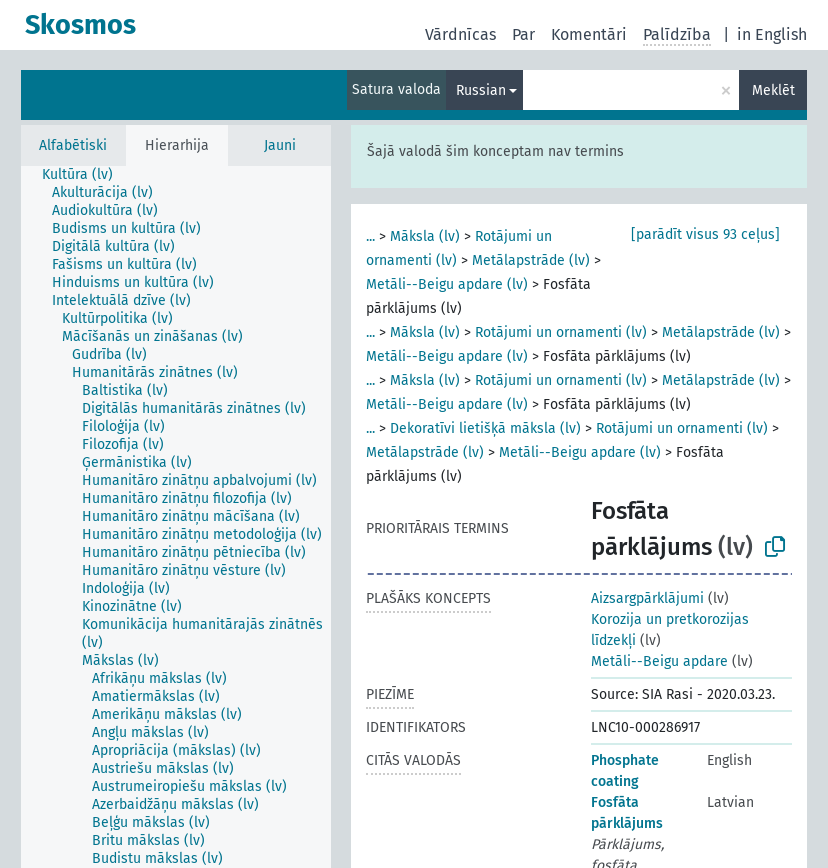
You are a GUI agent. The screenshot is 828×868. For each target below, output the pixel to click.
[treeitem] (86, 175)
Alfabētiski (73, 145)
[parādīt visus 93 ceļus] (705, 234)
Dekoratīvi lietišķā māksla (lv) (485, 428)
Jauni (280, 145)
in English (772, 34)
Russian (481, 90)
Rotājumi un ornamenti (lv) (561, 332)
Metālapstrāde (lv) (531, 260)
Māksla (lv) (425, 236)
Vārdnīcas (460, 34)
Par (523, 34)
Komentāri (589, 34)
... (370, 236)
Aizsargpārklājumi (647, 598)
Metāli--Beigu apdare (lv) (447, 284)
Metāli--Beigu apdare (659, 661)
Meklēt (773, 90)
